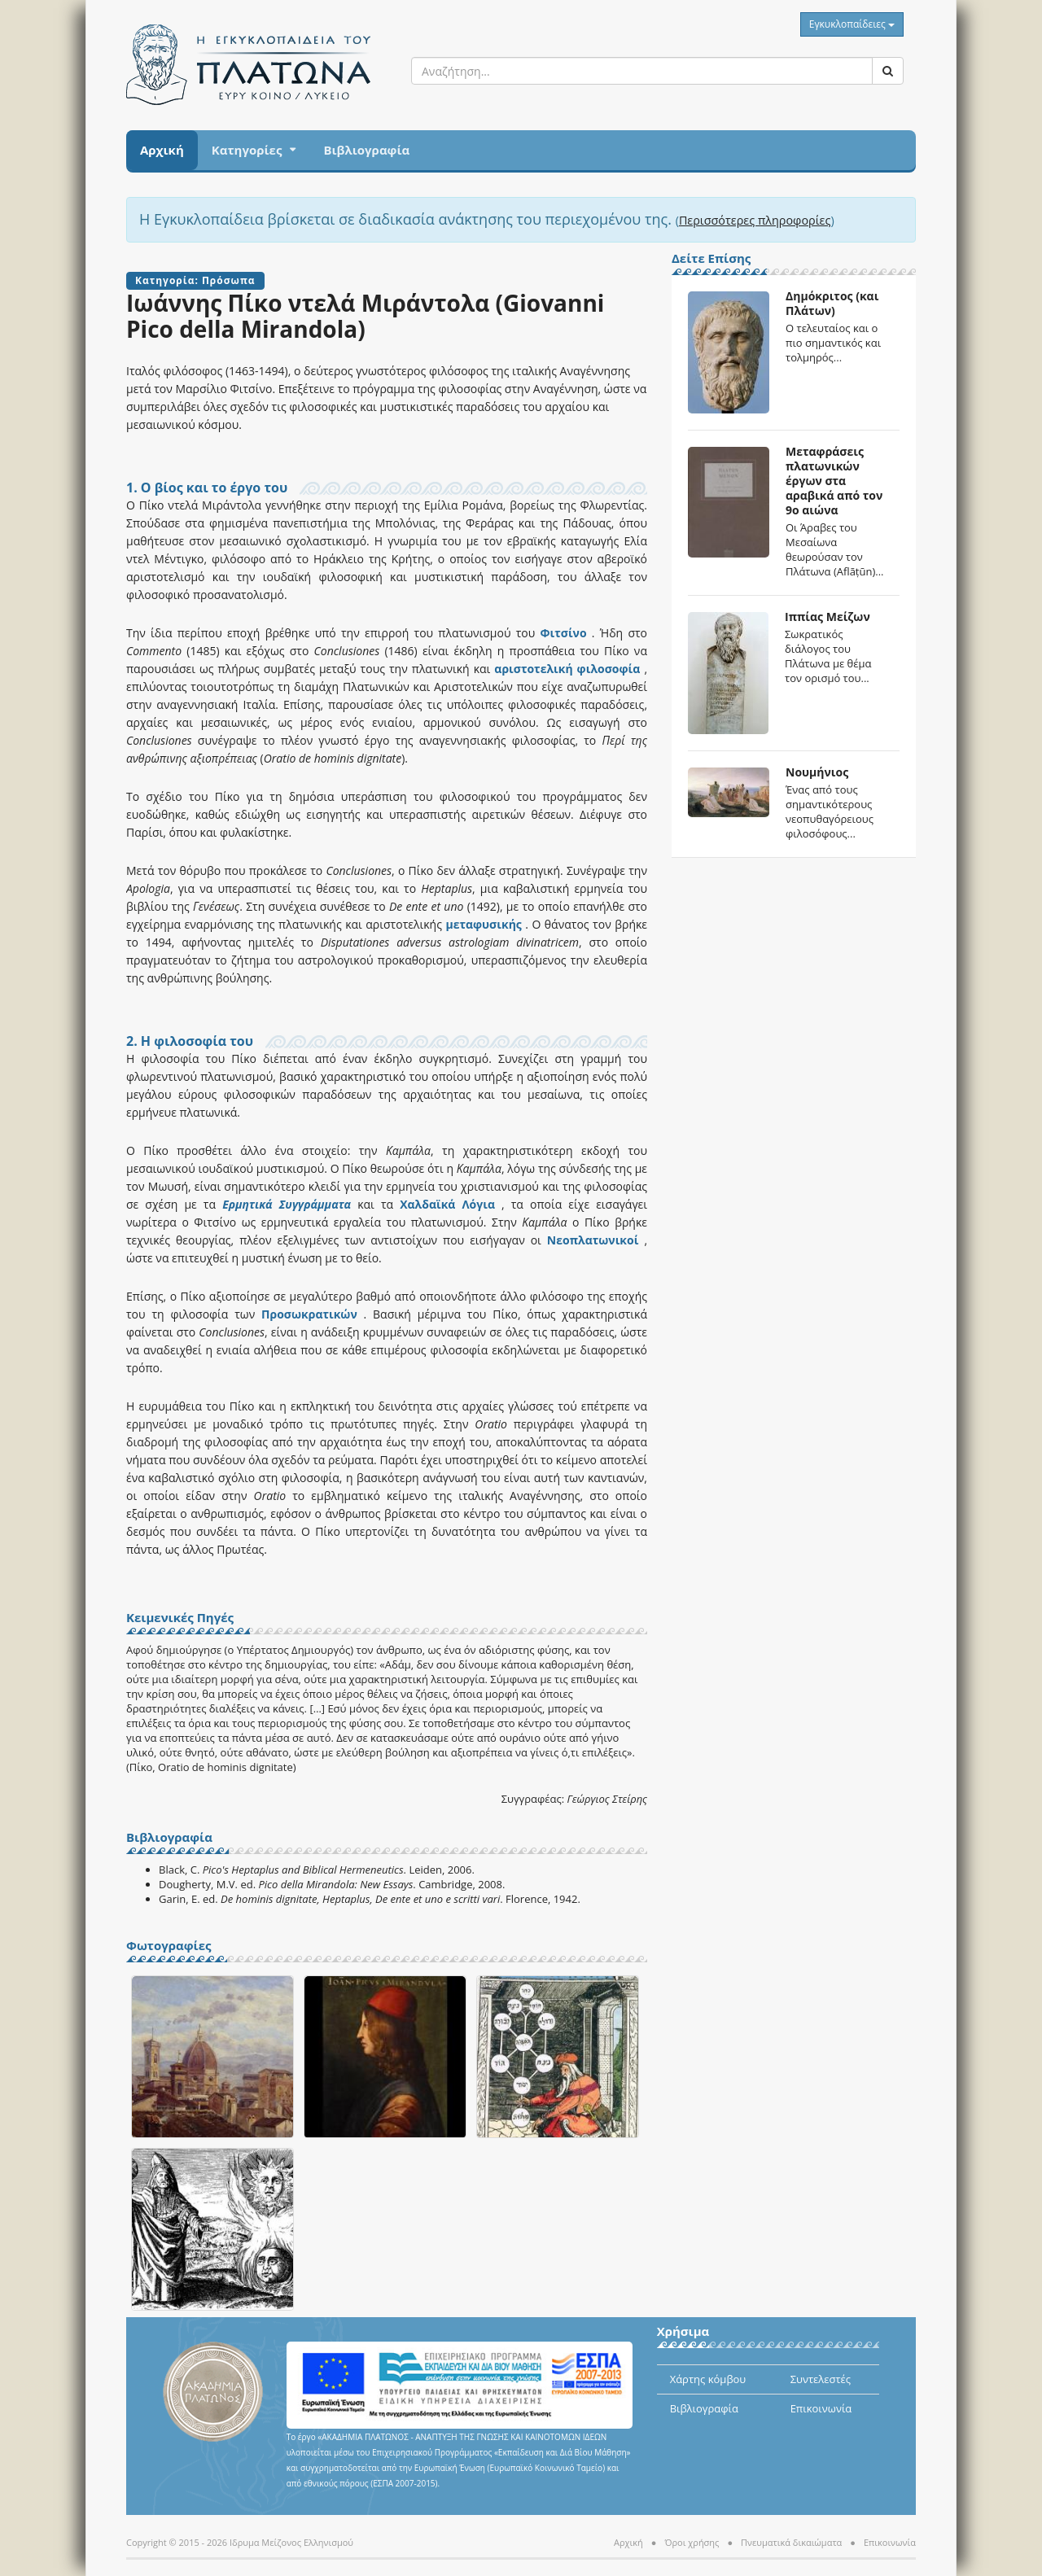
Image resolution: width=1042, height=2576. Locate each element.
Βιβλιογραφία (366, 150)
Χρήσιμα (683, 2332)
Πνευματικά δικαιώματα (791, 2542)
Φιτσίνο (560, 633)
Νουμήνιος (817, 772)
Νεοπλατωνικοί (590, 1240)
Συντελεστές (820, 2379)
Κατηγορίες (247, 150)
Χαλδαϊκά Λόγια (447, 1204)
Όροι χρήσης (691, 2542)
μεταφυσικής (483, 924)
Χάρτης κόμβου (708, 2379)
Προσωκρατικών (309, 1314)
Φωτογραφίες (168, 1946)
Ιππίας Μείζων (827, 616)
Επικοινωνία (821, 2408)
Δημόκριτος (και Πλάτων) (832, 303)
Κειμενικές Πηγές (180, 1618)
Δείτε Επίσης (711, 259)
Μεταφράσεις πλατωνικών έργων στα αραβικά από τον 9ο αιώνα (834, 481)
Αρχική (162, 150)
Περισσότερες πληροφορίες (755, 220)
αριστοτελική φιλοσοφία (565, 668)
